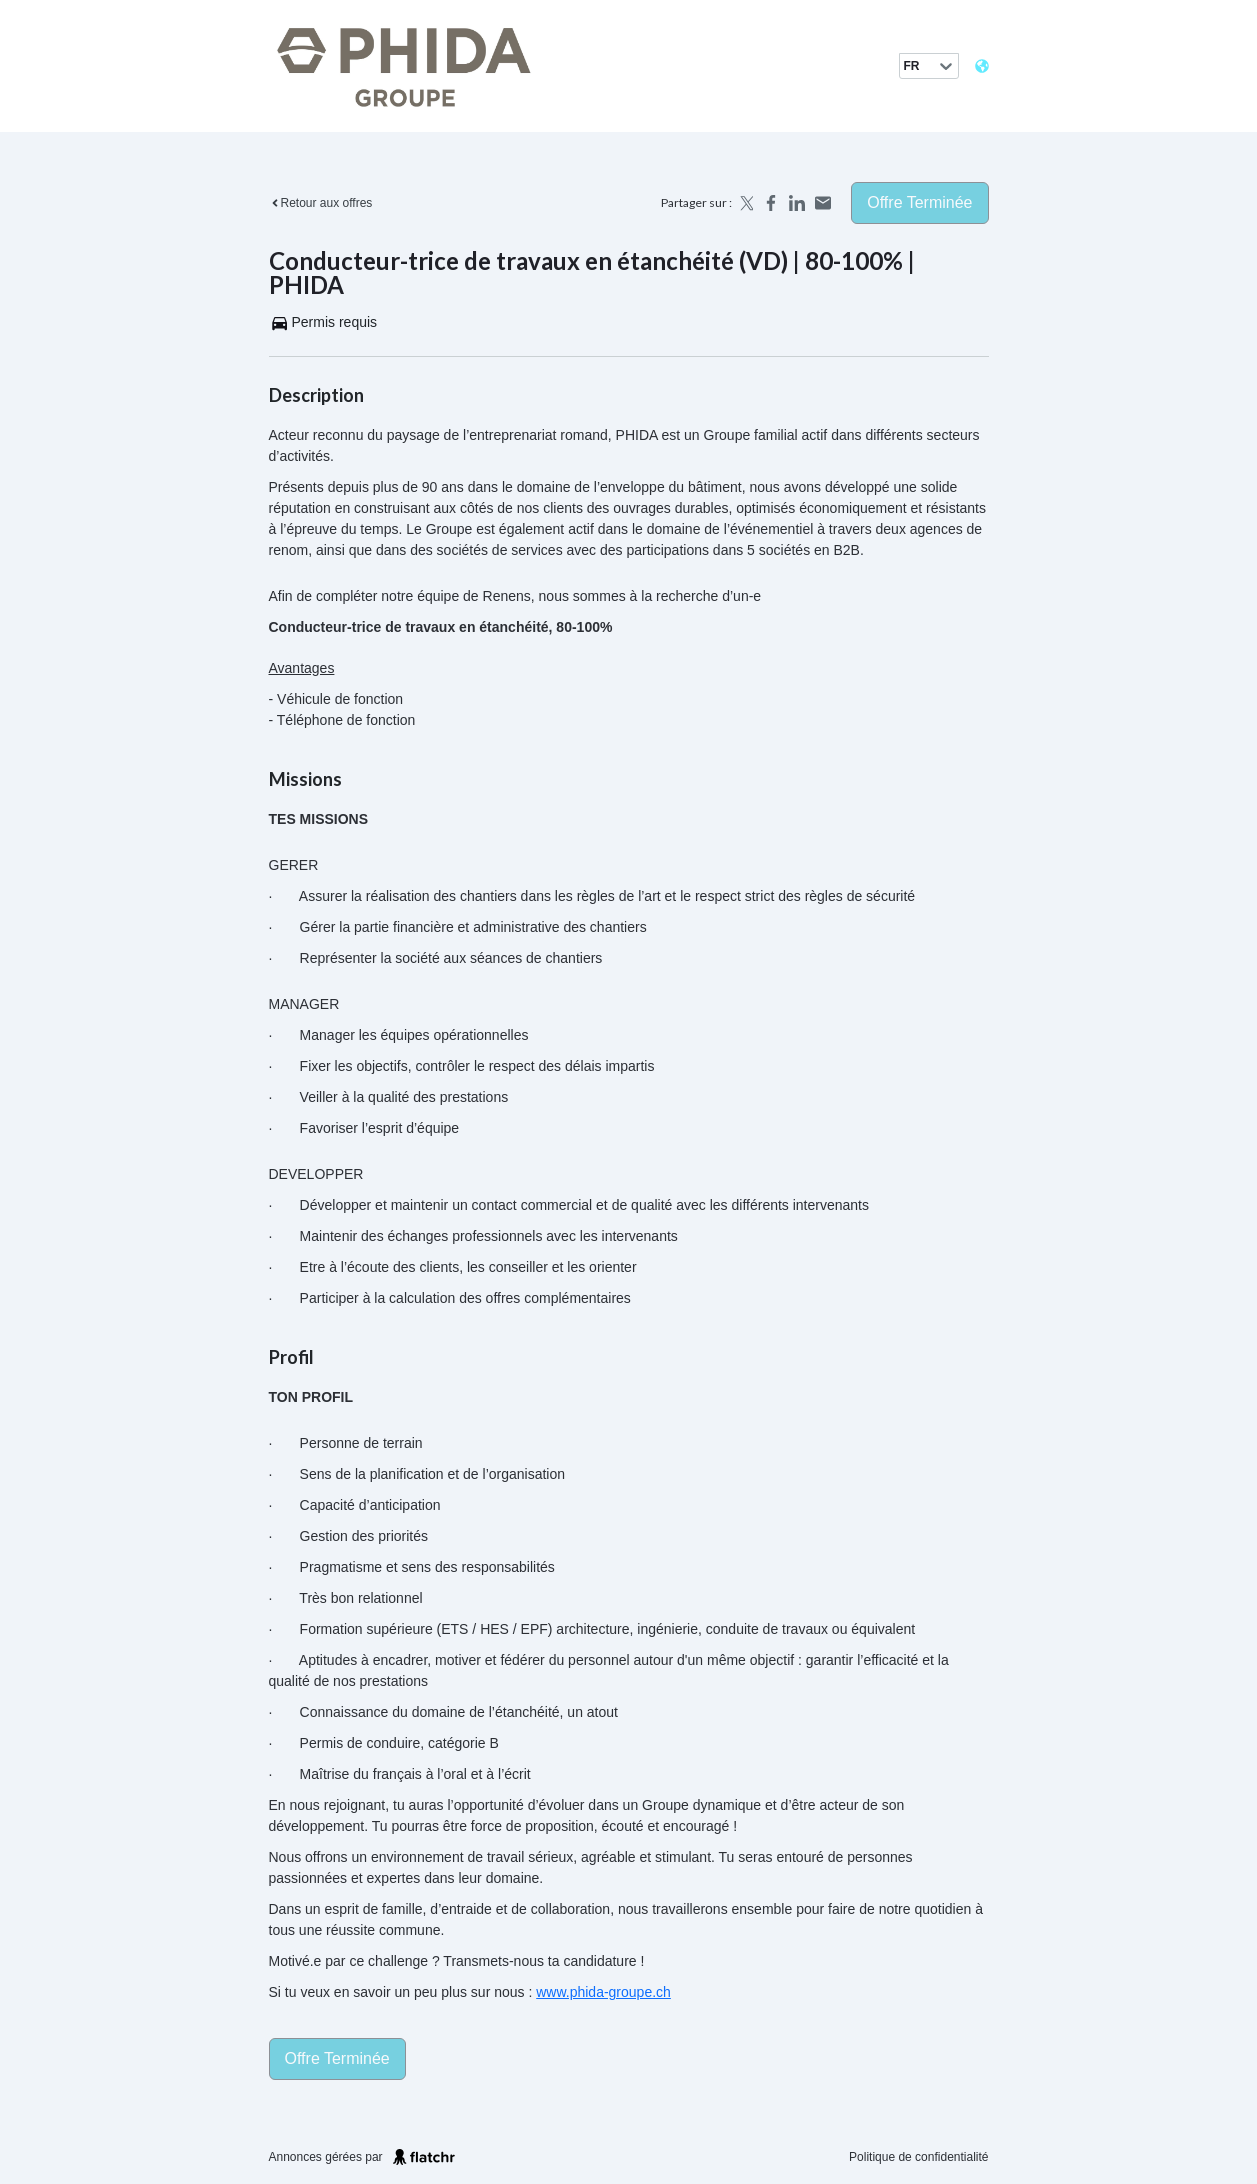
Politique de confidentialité (918, 2157)
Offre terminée (919, 202)
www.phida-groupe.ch (603, 1992)
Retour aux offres (321, 203)
